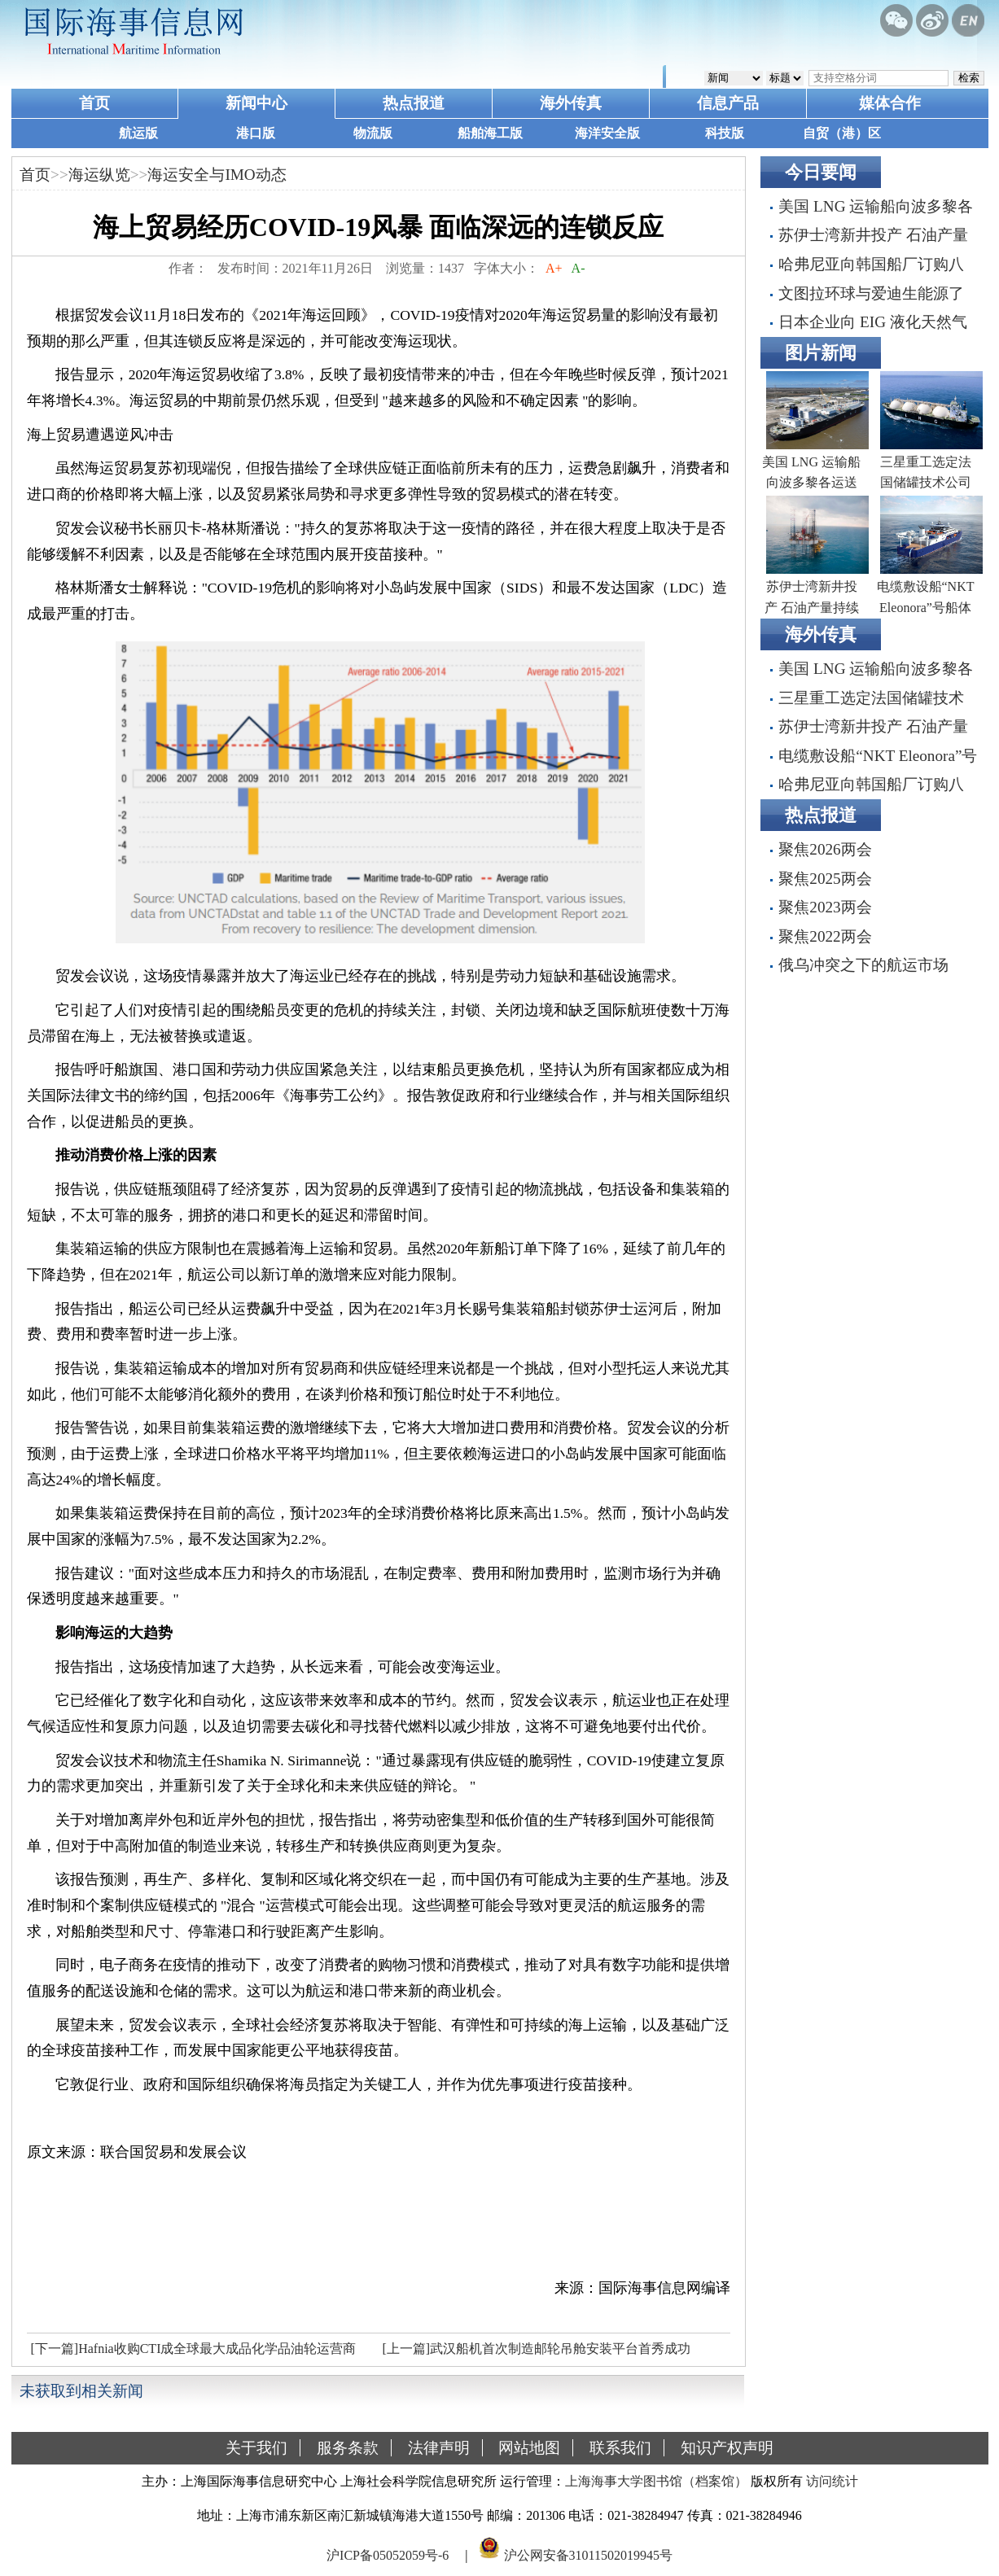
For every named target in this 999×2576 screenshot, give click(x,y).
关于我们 (256, 2447)
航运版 (138, 133)
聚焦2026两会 (824, 849)
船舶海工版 (490, 133)
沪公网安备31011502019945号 (588, 2554)
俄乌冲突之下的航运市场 (863, 964)
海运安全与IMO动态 (216, 174)
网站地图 (529, 2447)
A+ (554, 268)
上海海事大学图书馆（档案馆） (656, 2481)
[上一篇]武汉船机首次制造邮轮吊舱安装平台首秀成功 (537, 2348)
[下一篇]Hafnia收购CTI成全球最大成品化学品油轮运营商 (194, 2348)
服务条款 (348, 2447)
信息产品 (728, 103)
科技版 (724, 133)
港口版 (255, 133)
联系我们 (620, 2447)
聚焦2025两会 (824, 878)
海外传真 (571, 103)
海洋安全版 (607, 133)
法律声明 (439, 2447)
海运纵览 (99, 174)
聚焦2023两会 (824, 907)
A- (578, 268)
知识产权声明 (727, 2447)
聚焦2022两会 (824, 936)
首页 (94, 103)
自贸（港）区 (842, 133)
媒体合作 (890, 103)
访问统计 (832, 2481)
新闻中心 (256, 103)
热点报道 (414, 103)
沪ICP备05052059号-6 (387, 2554)
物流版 (372, 133)
